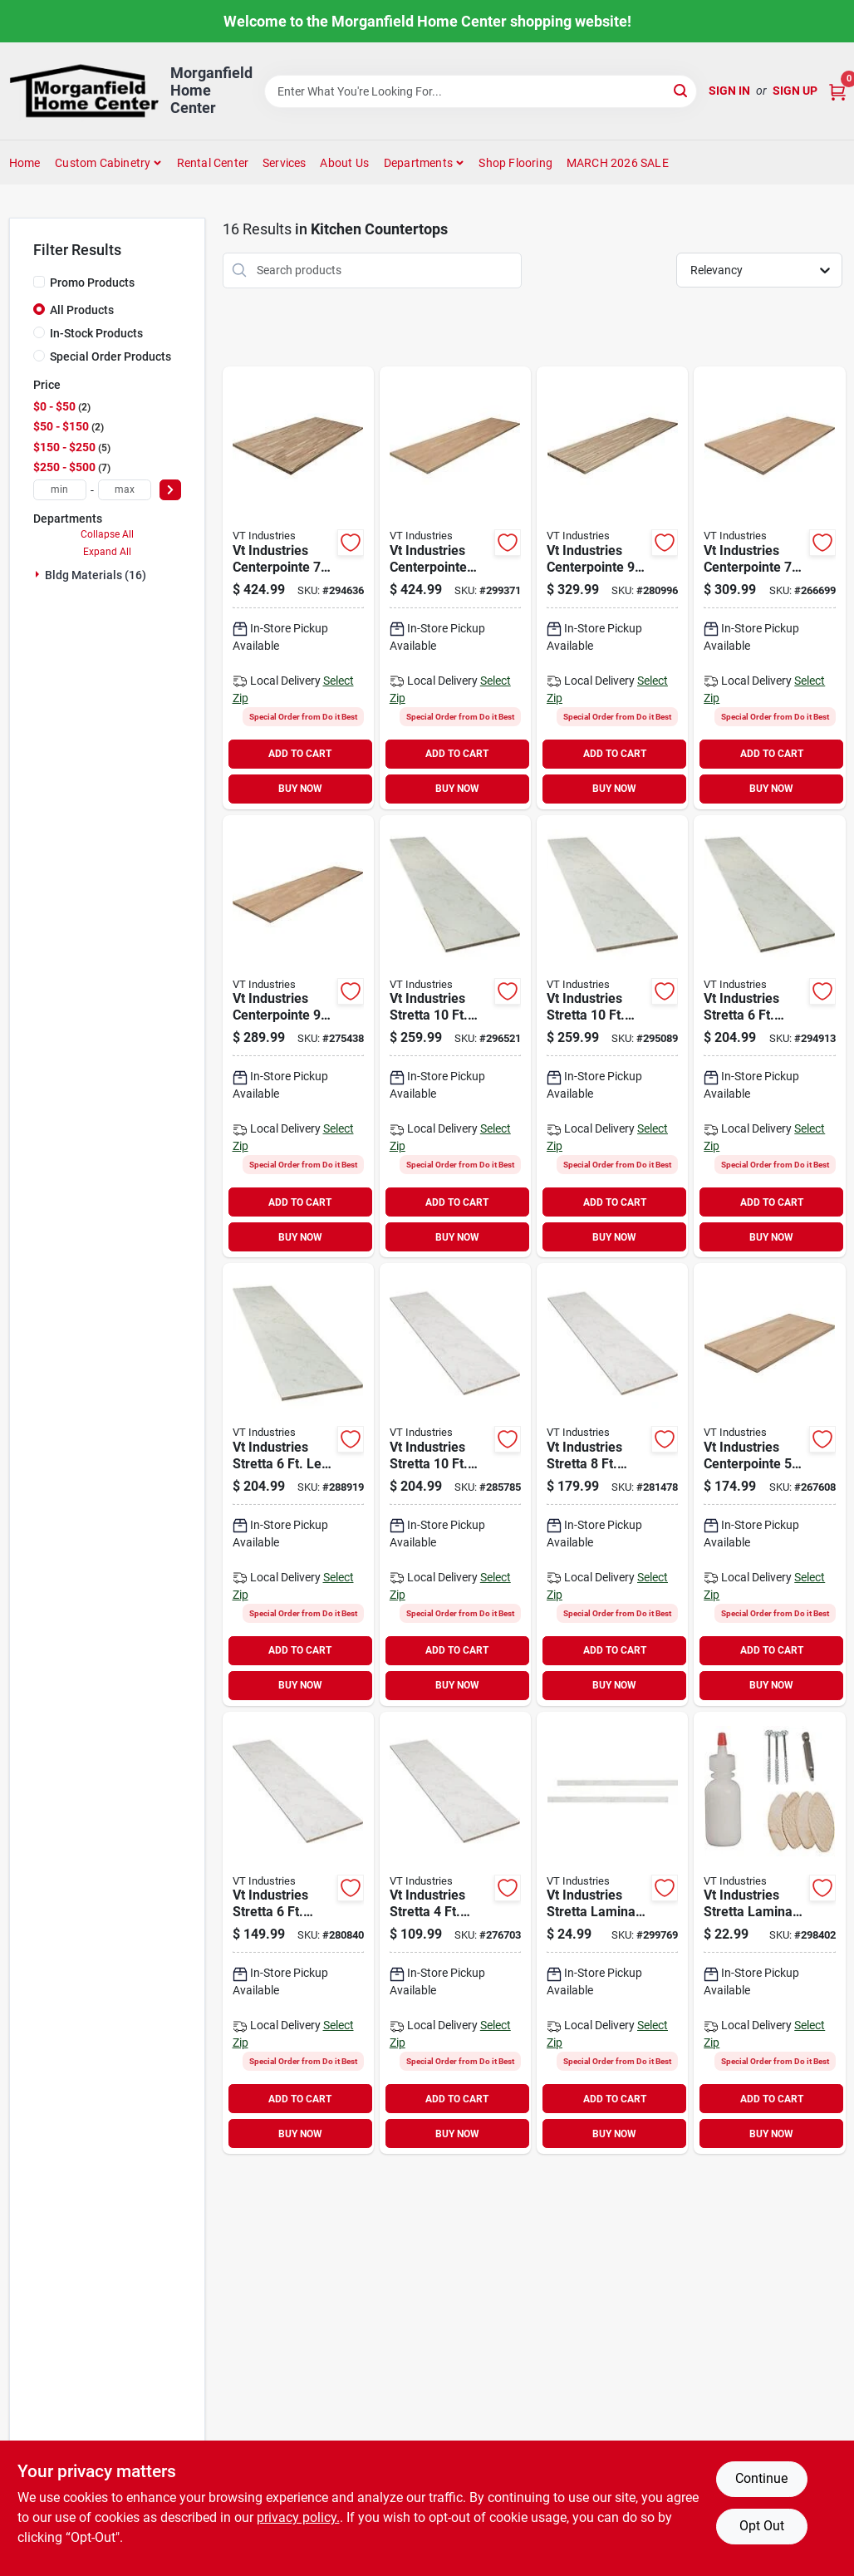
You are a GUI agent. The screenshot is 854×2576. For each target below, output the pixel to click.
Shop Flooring (515, 163)
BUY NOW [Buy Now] (300, 788)
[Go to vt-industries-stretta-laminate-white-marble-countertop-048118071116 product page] (612, 1484)
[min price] (59, 489)
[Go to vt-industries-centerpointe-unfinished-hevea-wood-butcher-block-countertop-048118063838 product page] (298, 1036)
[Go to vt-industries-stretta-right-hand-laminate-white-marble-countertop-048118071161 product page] (455, 1036)
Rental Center (213, 163)
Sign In (729, 90)
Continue (761, 2478)
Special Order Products (110, 356)
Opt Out (761, 2526)
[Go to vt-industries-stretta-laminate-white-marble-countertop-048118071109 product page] (298, 1933)
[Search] (682, 90)
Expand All (107, 552)
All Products (82, 310)
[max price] (124, 489)
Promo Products (92, 282)
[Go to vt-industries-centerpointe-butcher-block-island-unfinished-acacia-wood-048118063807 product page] (298, 587)
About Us (344, 163)
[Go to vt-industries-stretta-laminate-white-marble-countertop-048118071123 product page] (455, 1484)
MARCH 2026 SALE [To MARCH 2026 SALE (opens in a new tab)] (618, 163)
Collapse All (107, 534)
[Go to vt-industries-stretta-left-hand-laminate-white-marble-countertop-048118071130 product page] (298, 1484)
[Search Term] (480, 91)
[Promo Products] (39, 282)
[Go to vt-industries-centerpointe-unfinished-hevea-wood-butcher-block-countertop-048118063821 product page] (769, 1484)
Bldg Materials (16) (95, 575)
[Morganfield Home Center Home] (84, 91)
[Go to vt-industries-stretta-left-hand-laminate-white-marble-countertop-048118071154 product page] (612, 1036)
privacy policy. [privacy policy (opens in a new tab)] (298, 2517)
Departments (418, 163)
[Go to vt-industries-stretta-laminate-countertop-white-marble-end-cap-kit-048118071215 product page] (612, 1933)
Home (25, 163)
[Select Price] (170, 489)
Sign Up (795, 90)
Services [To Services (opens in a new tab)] (285, 163)
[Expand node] (39, 574)
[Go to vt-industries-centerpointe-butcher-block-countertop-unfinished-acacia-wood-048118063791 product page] (612, 587)
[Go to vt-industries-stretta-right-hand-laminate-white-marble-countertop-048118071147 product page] (769, 1036)
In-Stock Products (96, 333)
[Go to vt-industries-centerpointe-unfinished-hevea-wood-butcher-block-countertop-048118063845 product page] (769, 587)
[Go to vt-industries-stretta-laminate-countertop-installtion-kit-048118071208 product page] (769, 1933)
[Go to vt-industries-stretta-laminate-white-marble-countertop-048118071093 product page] (455, 1933)
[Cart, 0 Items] (837, 91)
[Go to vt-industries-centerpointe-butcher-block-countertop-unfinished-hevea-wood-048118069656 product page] (455, 587)
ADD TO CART (299, 754)
